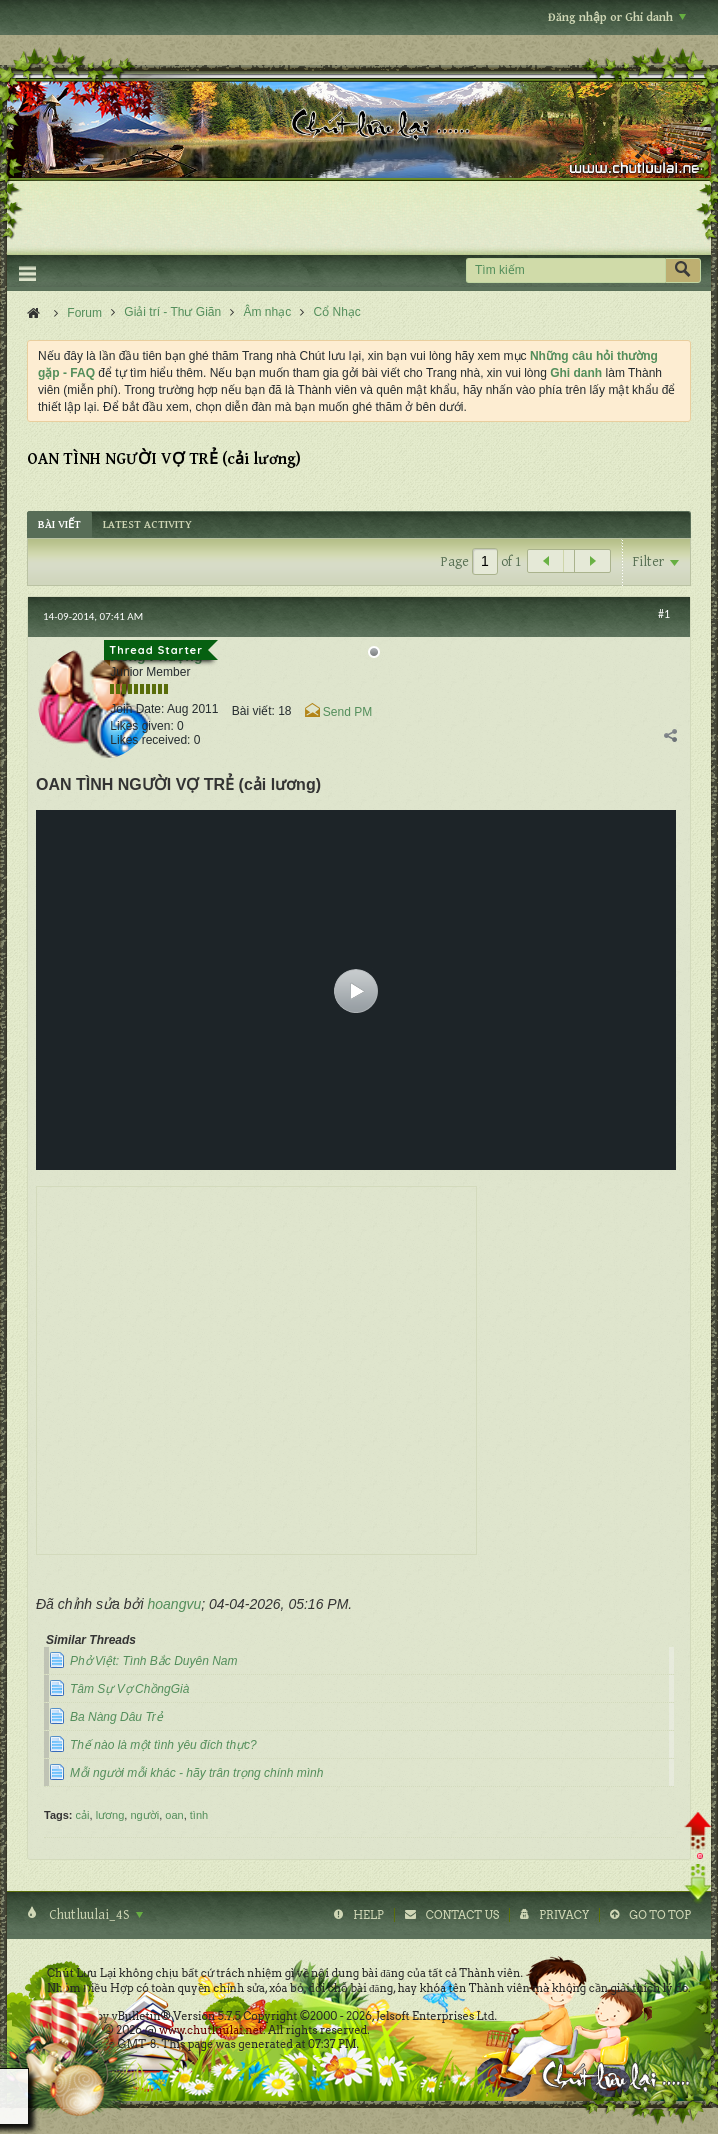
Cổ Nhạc (337, 312)
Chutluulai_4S (94, 1915)
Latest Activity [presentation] (147, 524)
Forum (84, 313)
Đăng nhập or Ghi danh (617, 17)
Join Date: (137, 709)
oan (174, 1815)
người (144, 1815)
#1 (664, 614)
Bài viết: (253, 711)
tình (199, 1815)
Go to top (660, 1915)
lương (110, 1815)
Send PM (347, 712)
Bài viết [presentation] (59, 524)
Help (368, 1915)
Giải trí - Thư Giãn (172, 312)
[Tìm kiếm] (565, 270)
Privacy (564, 1915)
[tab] (59, 524)
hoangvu (175, 1604)
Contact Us (462, 1915)
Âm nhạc (268, 312)
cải (83, 1815)
